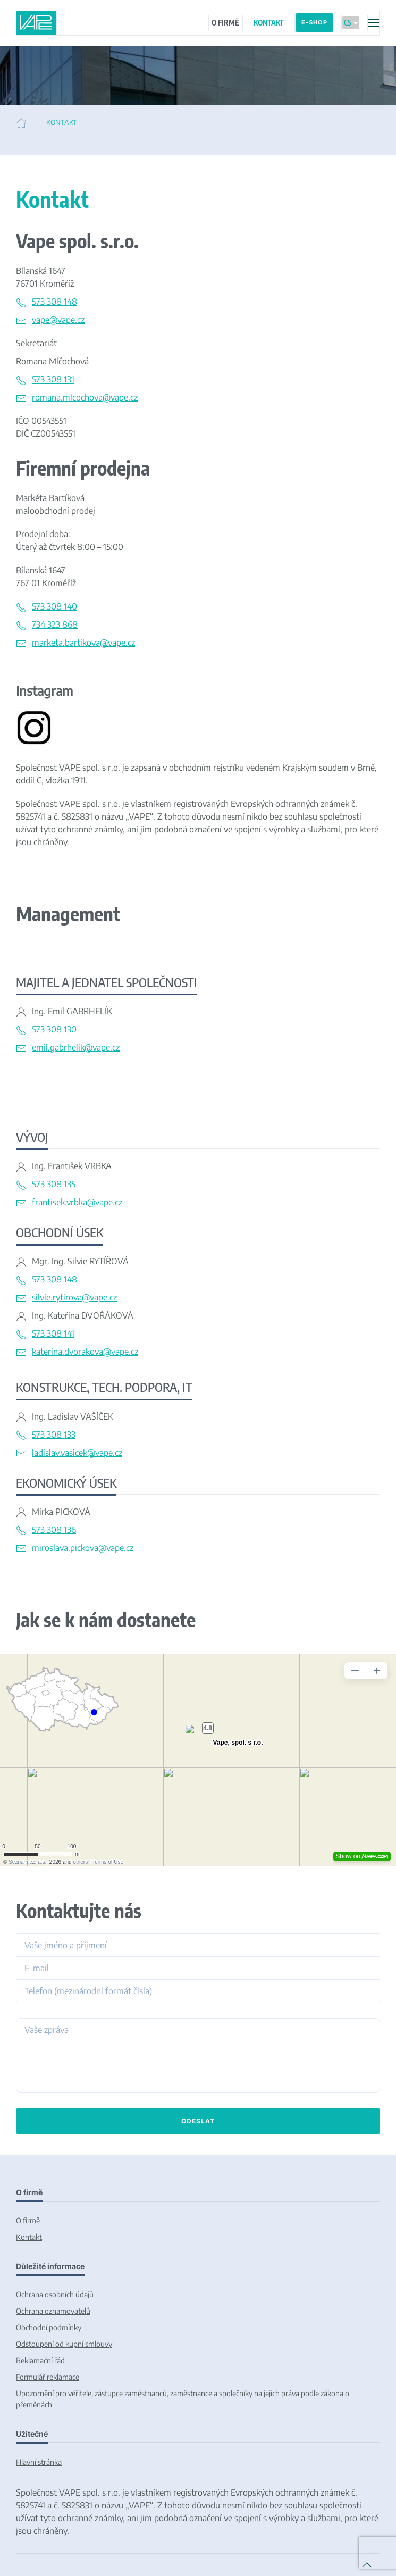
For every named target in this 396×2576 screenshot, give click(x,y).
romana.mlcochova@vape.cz (85, 397)
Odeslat (198, 2121)
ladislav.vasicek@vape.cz (77, 1452)
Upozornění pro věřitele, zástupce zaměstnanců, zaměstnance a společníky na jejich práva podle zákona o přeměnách (182, 2399)
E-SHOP (314, 22)
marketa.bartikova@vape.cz (83, 642)
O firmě (28, 2220)
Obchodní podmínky (48, 2327)
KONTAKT (269, 22)
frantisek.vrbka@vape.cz (77, 1202)
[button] (373, 23)
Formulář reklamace (47, 2376)
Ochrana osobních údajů (55, 2294)
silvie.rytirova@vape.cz (74, 1297)
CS (351, 22)
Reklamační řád (40, 2360)
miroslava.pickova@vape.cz (82, 1548)
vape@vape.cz (58, 319)
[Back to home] (36, 23)
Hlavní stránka (39, 2461)
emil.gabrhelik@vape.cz (76, 1047)
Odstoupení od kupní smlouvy (64, 2343)
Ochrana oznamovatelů (53, 2310)
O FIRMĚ (225, 22)
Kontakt (29, 2236)
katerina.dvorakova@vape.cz (85, 1351)
